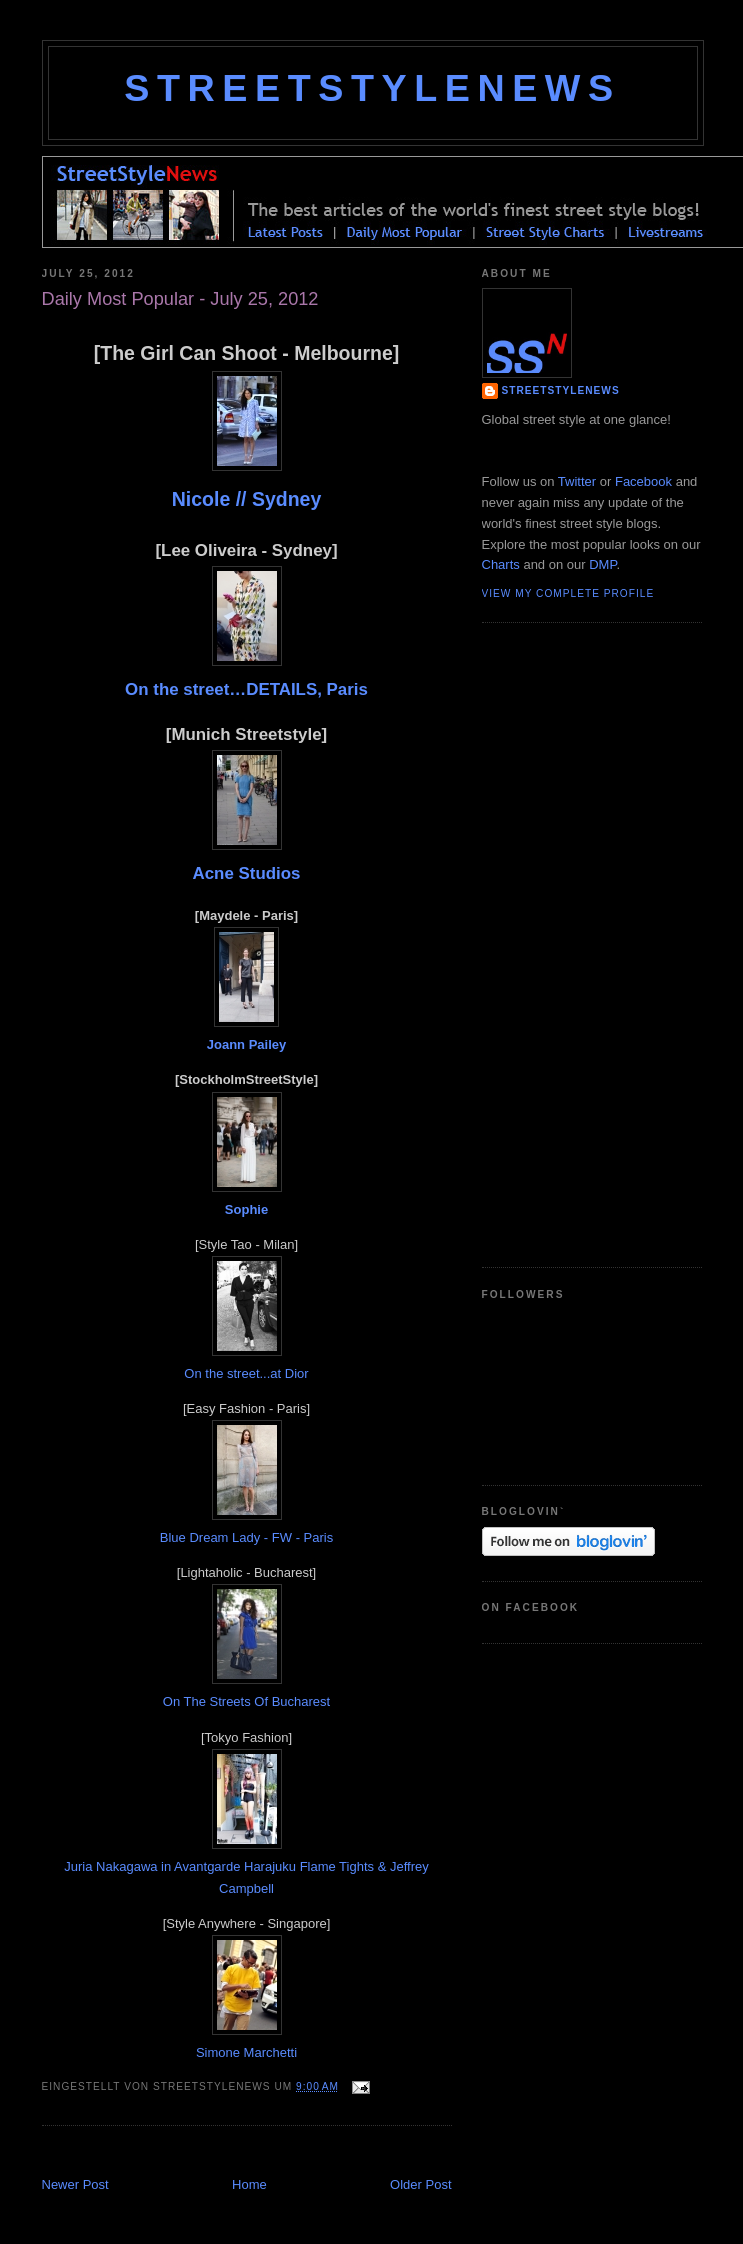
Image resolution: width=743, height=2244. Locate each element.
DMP (602, 564)
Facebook (643, 481)
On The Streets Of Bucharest (246, 1701)
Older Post (420, 2184)
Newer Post (75, 2184)
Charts (501, 564)
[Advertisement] (276, 2153)
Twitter (577, 481)
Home (249, 2184)
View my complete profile (568, 593)
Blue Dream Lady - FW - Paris (246, 1537)
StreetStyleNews (372, 88)
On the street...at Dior (246, 1373)
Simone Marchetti (246, 2052)
